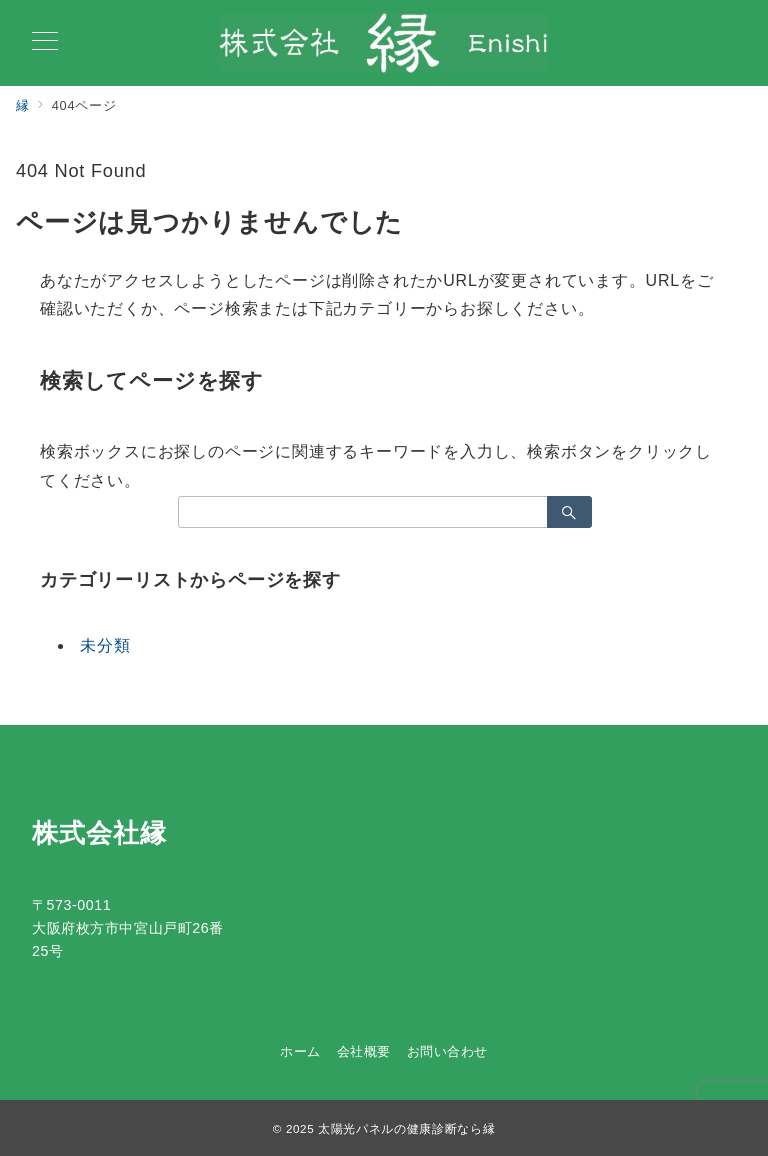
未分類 (105, 645)
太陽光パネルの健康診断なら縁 (406, 1128)
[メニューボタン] (45, 43)
